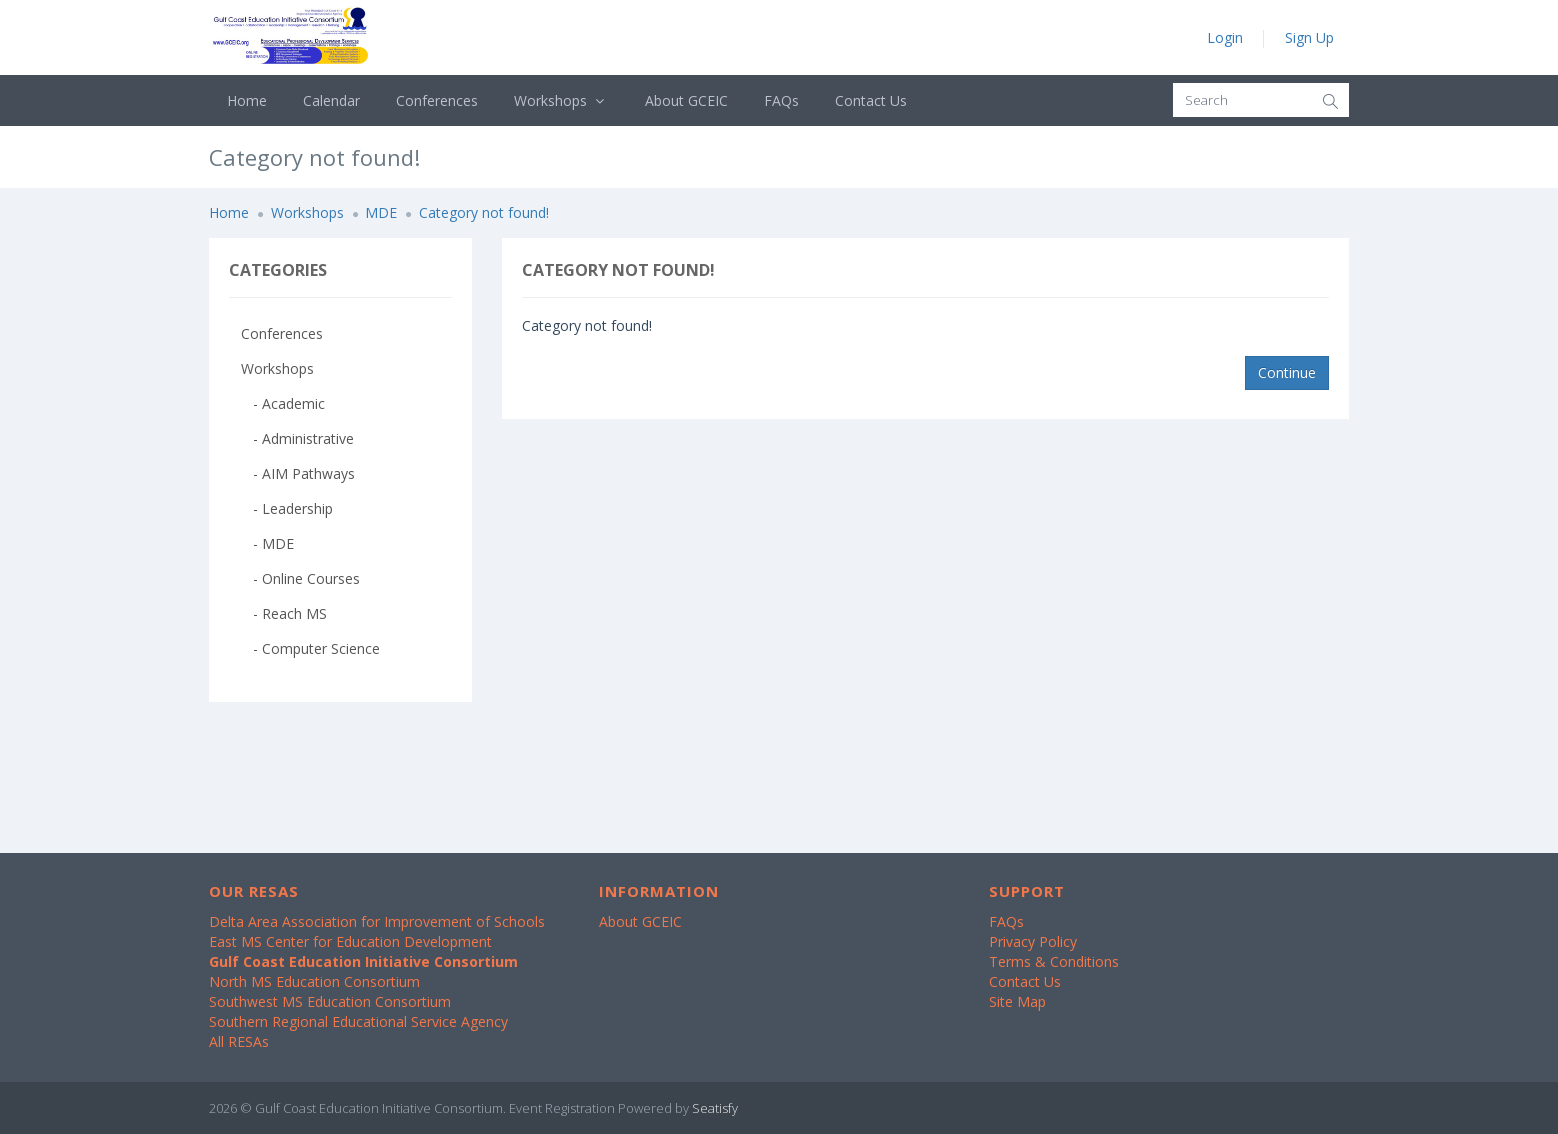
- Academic (283, 403)
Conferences (437, 100)
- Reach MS (284, 613)
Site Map (1017, 1001)
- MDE (267, 543)
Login (1225, 37)
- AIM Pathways (298, 473)
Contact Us (871, 100)
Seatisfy (715, 1108)
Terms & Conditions (1054, 961)
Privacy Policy (1033, 941)
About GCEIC (686, 100)
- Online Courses (300, 578)
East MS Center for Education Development (350, 941)
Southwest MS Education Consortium (330, 1001)
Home (247, 100)
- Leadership (287, 508)
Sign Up (1309, 37)
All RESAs (239, 1041)
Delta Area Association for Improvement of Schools (377, 921)
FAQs (781, 100)
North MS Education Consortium (314, 981)
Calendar (331, 100)
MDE (381, 212)
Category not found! (484, 212)
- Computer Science (310, 648)
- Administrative (297, 438)
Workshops (561, 100)
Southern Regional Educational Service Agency (358, 1021)
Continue (1287, 372)
